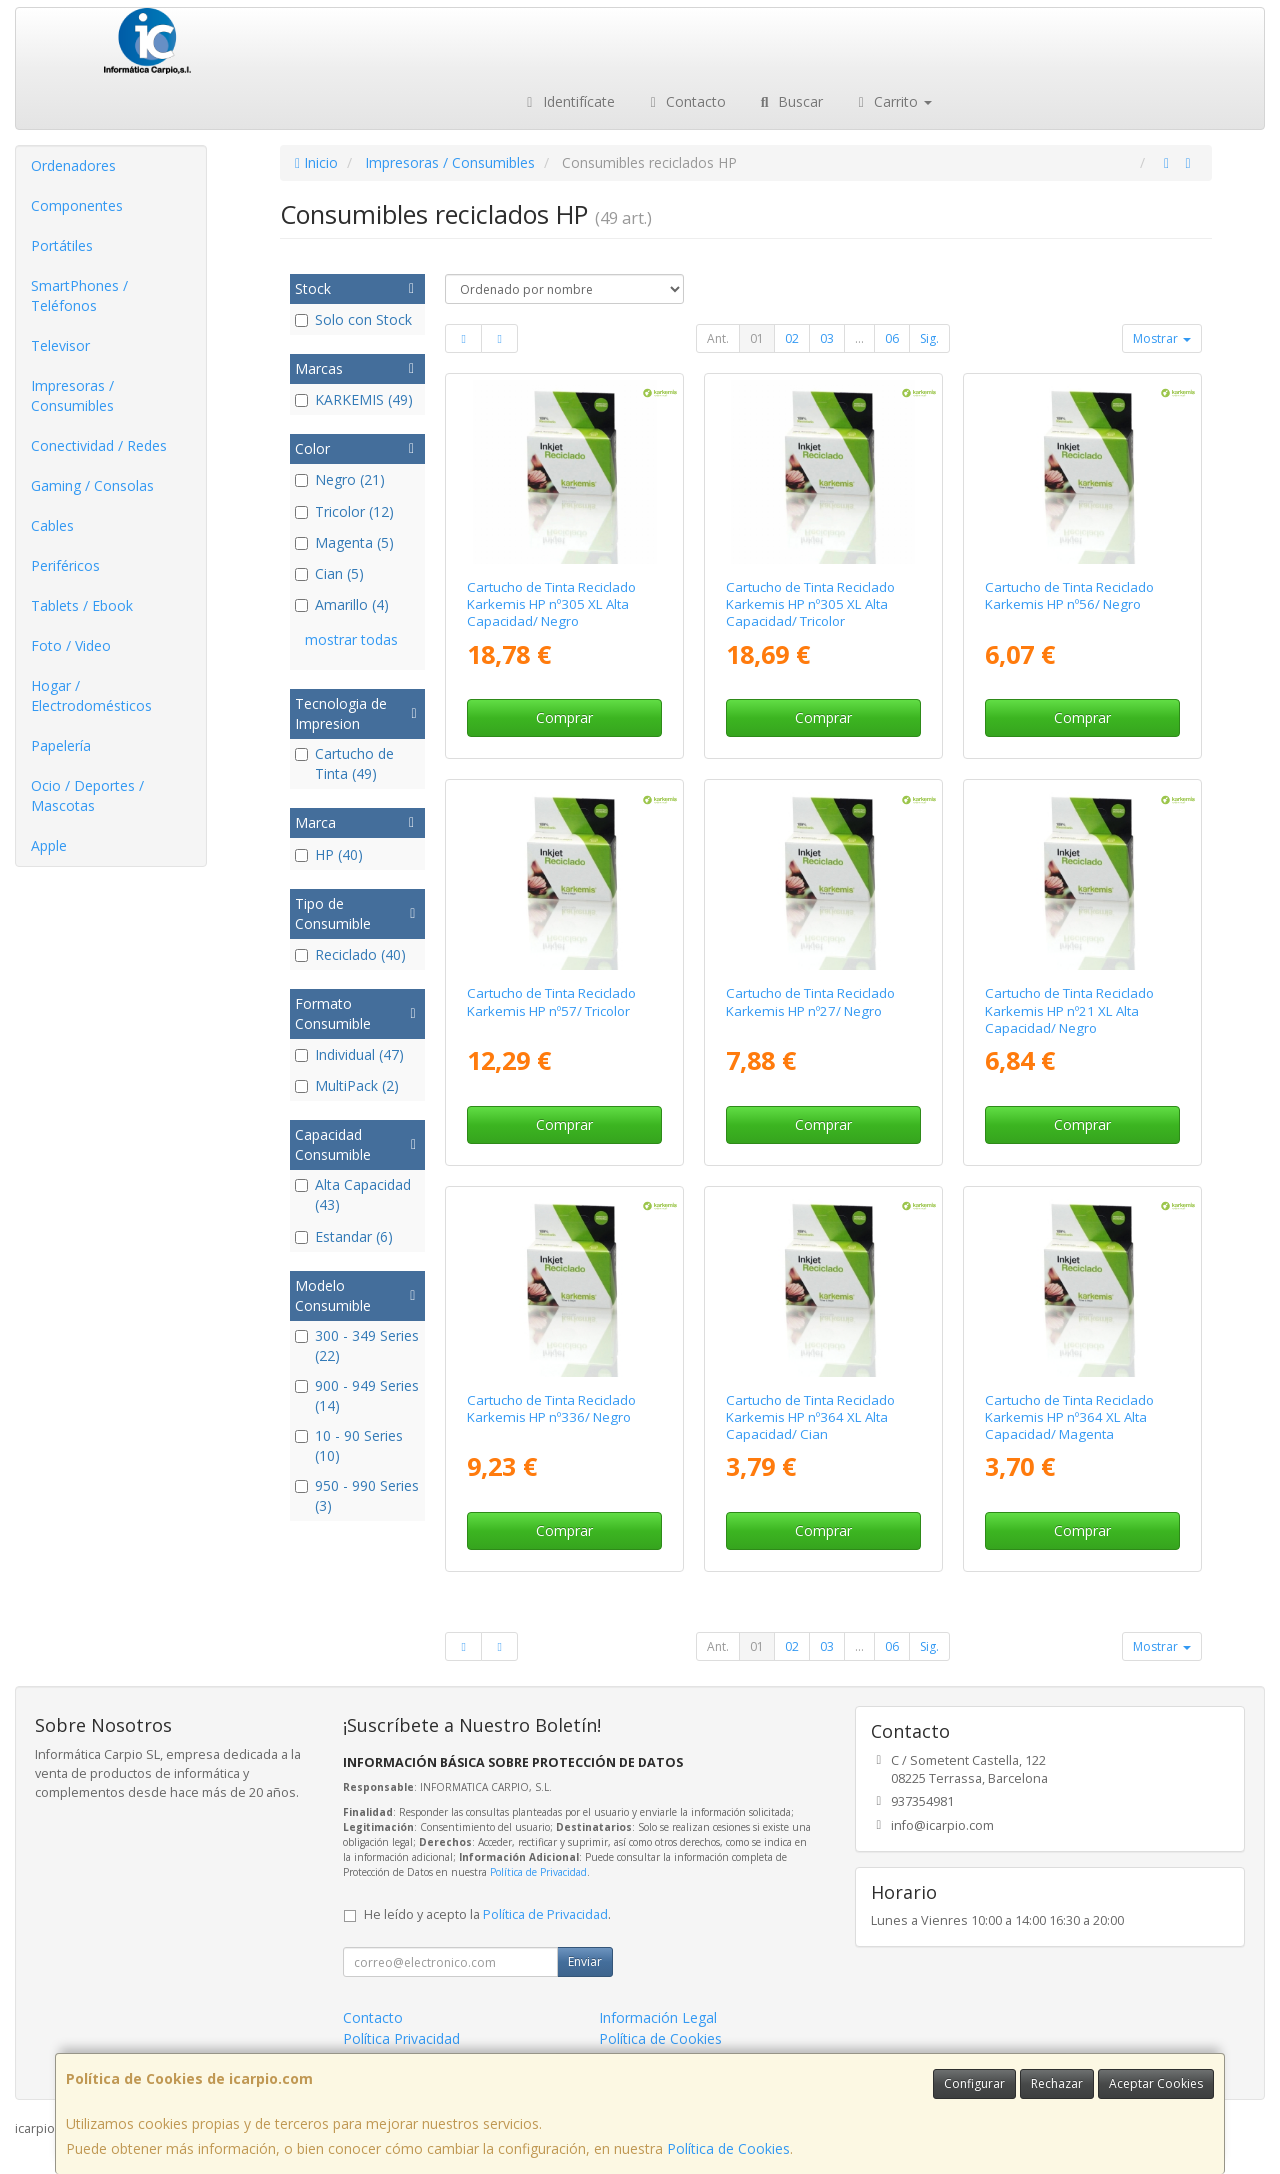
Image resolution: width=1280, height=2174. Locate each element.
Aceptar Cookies (1156, 2083)
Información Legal (658, 2017)
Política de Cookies (728, 2148)
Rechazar (1057, 2083)
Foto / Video (71, 645)
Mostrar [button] (1162, 338)
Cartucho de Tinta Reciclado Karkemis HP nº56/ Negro (1069, 595)
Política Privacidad (401, 2038)
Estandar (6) (344, 1236)
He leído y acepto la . (487, 1914)
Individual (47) (349, 1054)
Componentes (77, 205)
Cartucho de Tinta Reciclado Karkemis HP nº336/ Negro (551, 1408)
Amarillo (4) (342, 604)
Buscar (789, 101)
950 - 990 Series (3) (357, 1495)
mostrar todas (351, 639)
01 (757, 338)
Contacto (686, 101)
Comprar (564, 717)
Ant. (718, 338)
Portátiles (62, 245)
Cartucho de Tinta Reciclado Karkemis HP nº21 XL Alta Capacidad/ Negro (1069, 1010)
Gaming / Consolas (92, 485)
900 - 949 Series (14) (357, 1395)
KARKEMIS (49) (354, 399)
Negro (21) (340, 479)
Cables (52, 525)
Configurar (974, 2083)
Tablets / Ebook (82, 605)
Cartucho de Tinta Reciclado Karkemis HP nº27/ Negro (810, 1001)
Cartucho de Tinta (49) (344, 763)
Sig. (929, 338)
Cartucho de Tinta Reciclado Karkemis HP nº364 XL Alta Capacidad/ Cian (810, 1417)
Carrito (893, 101)
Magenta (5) (344, 542)
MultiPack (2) (347, 1085)
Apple (49, 845)
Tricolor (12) (344, 511)
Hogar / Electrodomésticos (91, 695)
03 (827, 338)
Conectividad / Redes (99, 445)
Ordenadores (73, 165)
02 (792, 338)
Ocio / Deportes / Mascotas (87, 795)
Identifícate (568, 101)
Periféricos (65, 565)
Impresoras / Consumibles (72, 395)
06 (892, 338)
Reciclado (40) (350, 954)
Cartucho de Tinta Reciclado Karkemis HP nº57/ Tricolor (551, 1001)
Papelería (61, 745)
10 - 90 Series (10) (349, 1445)
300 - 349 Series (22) (357, 1345)
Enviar (585, 1961)
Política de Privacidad (538, 1872)
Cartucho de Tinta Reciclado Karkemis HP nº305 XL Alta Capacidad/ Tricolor (810, 604)
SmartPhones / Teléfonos (79, 295)
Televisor (60, 345)
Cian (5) (329, 573)
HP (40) (329, 854)
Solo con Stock (353, 319)
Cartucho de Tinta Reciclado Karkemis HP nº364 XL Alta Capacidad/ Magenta (1069, 1417)
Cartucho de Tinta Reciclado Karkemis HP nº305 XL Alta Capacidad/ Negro (551, 604)
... (859, 338)
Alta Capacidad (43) (353, 1194)
